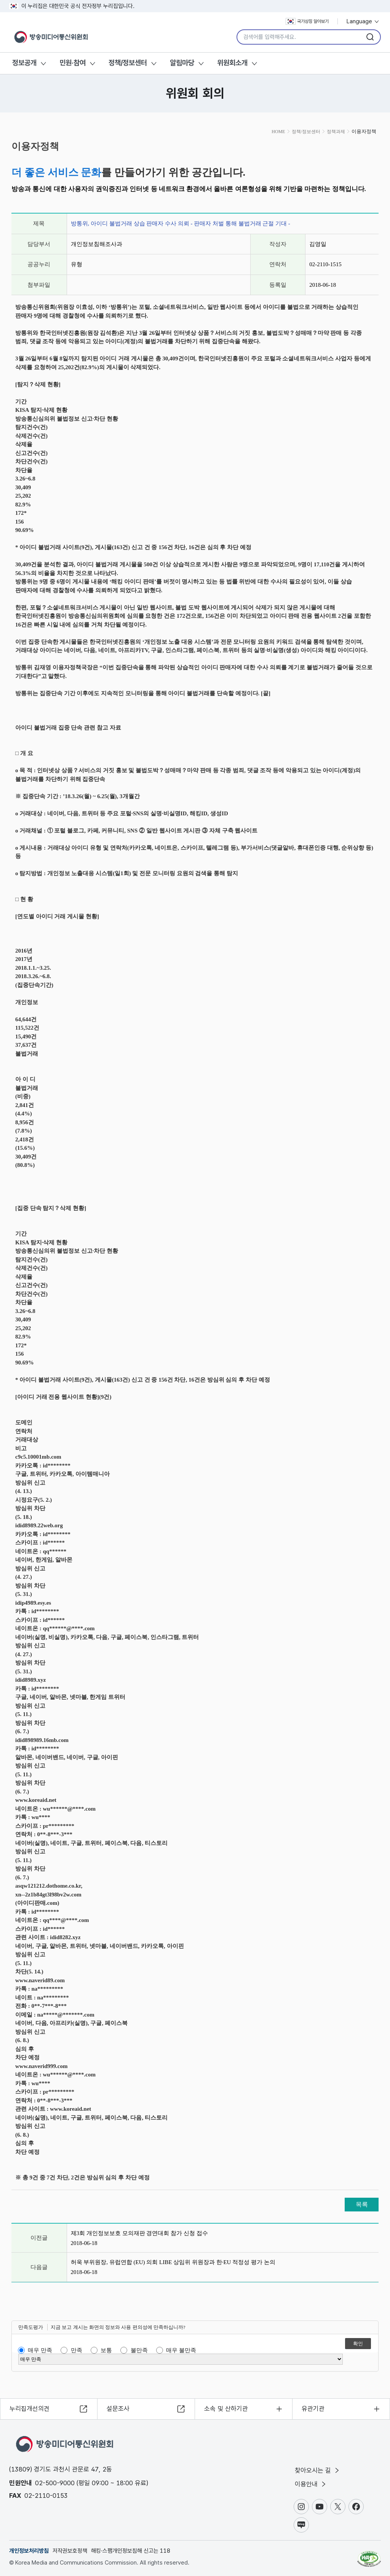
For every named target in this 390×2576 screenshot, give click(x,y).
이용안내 (311, 2484)
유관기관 (313, 2408)
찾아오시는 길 (317, 2470)
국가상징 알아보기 (307, 21)
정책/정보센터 (128, 62)
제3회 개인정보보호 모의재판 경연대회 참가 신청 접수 (139, 2233)
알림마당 (182, 62)
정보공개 (24, 62)
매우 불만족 (181, 2350)
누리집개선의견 (30, 2408)
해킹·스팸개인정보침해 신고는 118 (130, 2550)
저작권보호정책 (70, 2550)
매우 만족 (40, 2350)
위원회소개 (232, 62)
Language (363, 21)
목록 (362, 2204)
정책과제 (336, 131)
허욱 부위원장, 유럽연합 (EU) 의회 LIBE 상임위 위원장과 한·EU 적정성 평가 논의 (173, 2262)
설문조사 (118, 2408)
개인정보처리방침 (29, 2550)
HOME (278, 131)
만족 (76, 2350)
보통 (106, 2350)
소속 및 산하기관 (226, 2408)
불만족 (139, 2350)
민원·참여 (72, 62)
